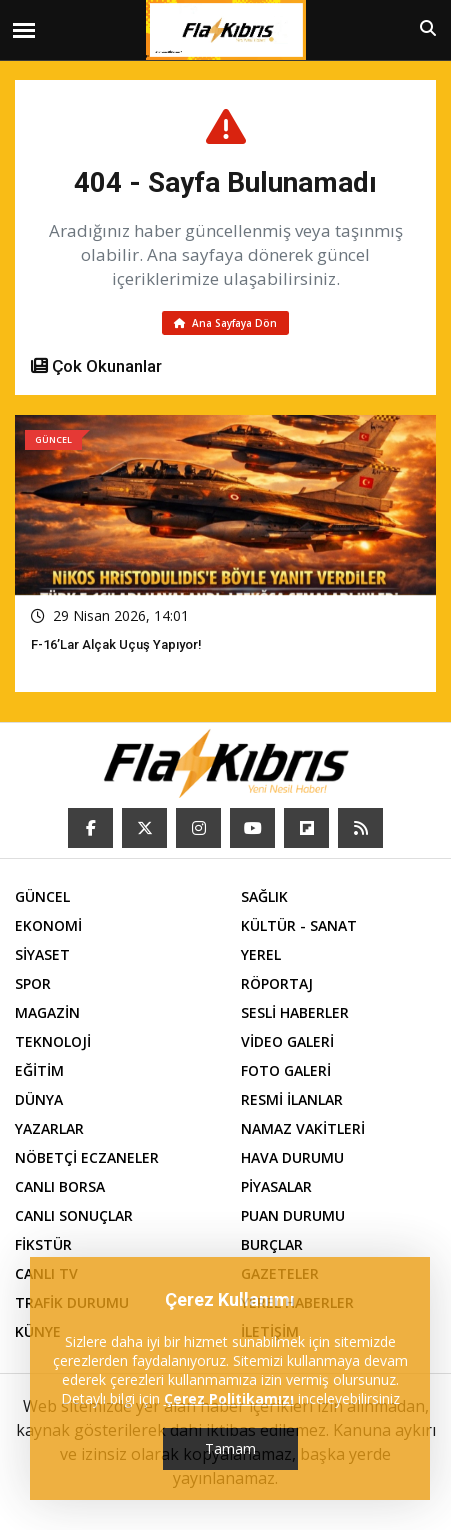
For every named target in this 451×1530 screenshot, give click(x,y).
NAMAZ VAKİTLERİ (303, 1128)
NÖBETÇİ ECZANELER (87, 1157)
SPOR (33, 983)
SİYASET (42, 954)
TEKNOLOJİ (53, 1041)
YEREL (261, 954)
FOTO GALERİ (286, 1070)
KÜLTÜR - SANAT (299, 925)
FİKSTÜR (43, 1244)
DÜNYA (39, 1099)
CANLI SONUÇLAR (74, 1215)
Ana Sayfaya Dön (225, 323)
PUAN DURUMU (293, 1215)
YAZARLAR (49, 1128)
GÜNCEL (42, 896)
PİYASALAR (276, 1186)
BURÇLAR (272, 1244)
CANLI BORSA (60, 1186)
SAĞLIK (264, 896)
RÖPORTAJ (277, 983)
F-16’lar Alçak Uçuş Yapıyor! (116, 644)
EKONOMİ (48, 925)
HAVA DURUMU (292, 1157)
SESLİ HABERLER (295, 1012)
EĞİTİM (39, 1070)
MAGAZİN (47, 1012)
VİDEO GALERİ (287, 1041)
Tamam (230, 1448)
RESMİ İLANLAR (292, 1099)
